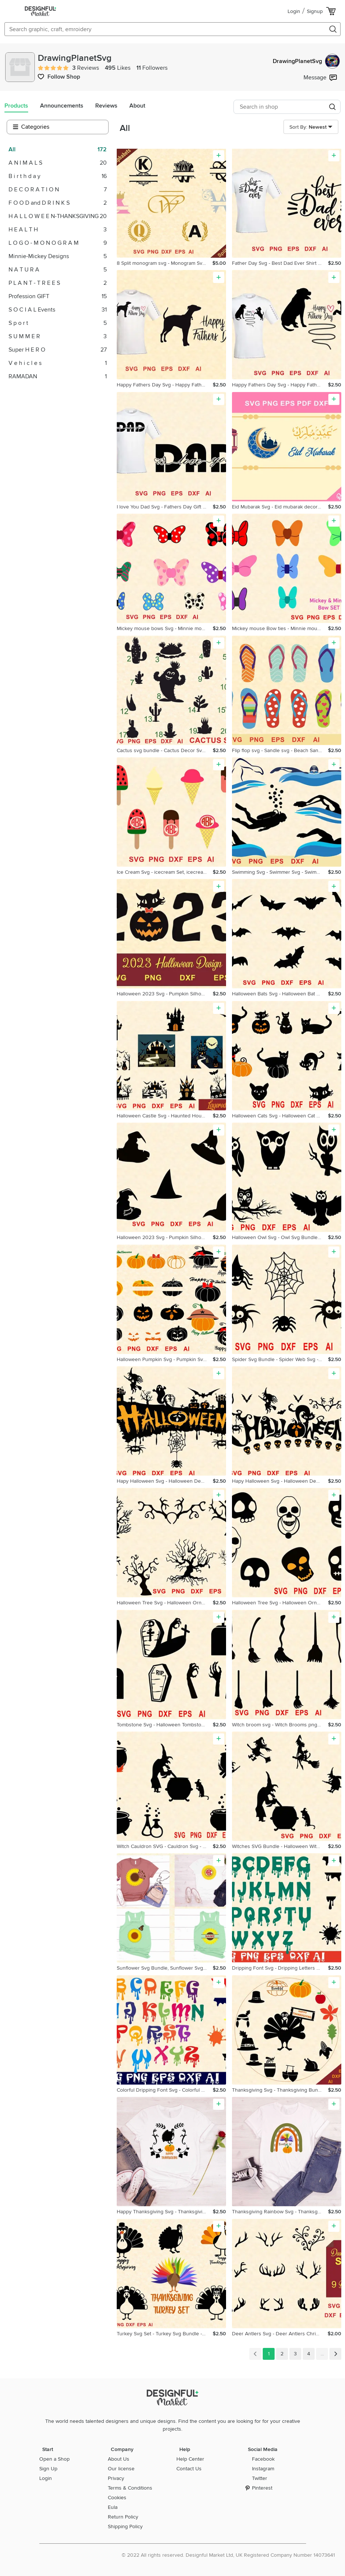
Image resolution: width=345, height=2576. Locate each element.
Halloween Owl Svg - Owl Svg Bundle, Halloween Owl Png (280, 1237)
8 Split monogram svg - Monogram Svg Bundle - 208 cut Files (164, 263)
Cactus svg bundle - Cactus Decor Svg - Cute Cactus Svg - (165, 750)
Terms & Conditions (130, 2488)
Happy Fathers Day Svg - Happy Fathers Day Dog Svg (165, 385)
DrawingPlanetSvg (306, 61)
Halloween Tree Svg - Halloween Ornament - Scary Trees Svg (165, 1603)
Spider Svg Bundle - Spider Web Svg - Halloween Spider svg (280, 1359)
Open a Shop (54, 2459)
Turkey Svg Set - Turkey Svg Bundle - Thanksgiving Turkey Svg (165, 2333)
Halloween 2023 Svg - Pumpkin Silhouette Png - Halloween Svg (165, 994)
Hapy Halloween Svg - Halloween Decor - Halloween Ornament (165, 1481)
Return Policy (123, 2517)
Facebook (263, 2459)
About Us (118, 2459)
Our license (121, 2468)
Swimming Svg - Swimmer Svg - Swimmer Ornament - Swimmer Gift (280, 872)
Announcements (61, 105)
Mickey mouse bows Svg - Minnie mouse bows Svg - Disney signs (165, 628)
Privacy (116, 2478)
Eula (112, 2507)
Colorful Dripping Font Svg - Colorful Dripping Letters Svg (165, 2090)
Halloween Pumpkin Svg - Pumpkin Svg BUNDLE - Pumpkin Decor (165, 1359)
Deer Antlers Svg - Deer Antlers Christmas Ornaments (280, 2333)
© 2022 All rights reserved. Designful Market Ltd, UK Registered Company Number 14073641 (228, 2555)
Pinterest (262, 2488)
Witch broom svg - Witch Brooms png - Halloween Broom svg (280, 1725)
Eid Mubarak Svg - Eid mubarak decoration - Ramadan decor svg (280, 507)
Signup (315, 11)
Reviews (106, 105)
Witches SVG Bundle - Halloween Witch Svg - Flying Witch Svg (280, 1846)
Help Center (190, 2459)
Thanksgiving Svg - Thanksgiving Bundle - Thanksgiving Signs (280, 2090)
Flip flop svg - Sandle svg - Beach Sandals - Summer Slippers (280, 750)
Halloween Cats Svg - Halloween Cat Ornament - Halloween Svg (280, 1116)
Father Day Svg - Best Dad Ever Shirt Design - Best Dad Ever (280, 263)
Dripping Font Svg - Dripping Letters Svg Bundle (280, 1968)
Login (294, 11)
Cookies (117, 2497)
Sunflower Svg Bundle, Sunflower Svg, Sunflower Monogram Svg (165, 1968)
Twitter (259, 2478)
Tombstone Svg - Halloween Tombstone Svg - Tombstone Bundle (165, 1725)
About (137, 105)
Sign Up (48, 2468)
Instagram (263, 2468)
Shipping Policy (125, 2526)
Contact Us (189, 2468)
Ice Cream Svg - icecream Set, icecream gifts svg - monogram (165, 872)
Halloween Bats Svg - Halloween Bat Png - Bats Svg (280, 994)
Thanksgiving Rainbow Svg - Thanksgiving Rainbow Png (280, 2211)
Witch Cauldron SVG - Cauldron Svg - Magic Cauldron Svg (165, 1846)
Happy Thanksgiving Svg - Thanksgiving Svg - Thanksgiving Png (165, 2211)
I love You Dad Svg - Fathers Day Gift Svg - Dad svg (165, 507)
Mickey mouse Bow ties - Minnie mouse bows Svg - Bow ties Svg (280, 628)
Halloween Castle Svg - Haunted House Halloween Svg (165, 1116)
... (322, 2354)
